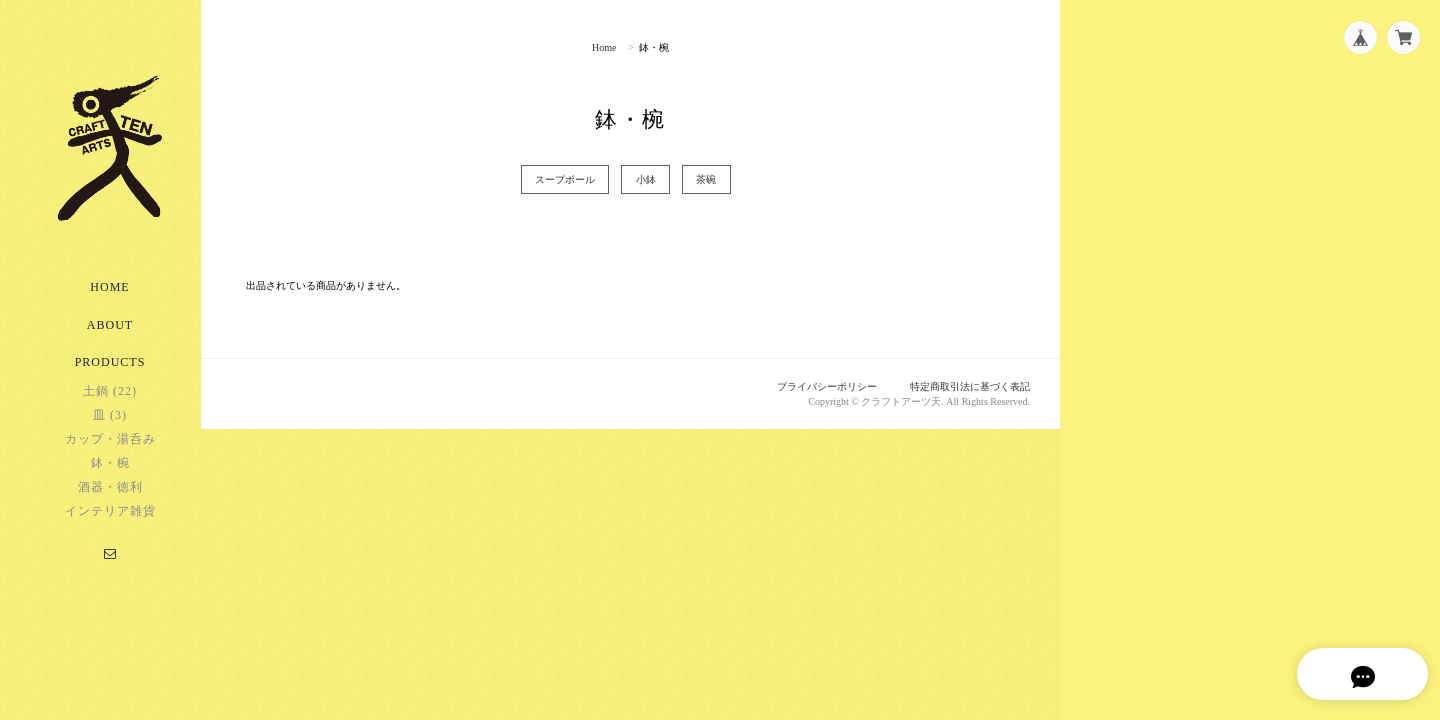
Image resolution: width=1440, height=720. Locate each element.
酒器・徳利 (110, 505)
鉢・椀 (110, 481)
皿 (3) (110, 433)
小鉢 (655, 179)
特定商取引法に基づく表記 (964, 387)
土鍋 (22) (110, 409)
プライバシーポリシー (811, 387)
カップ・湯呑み (110, 457)
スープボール (565, 179)
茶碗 (726, 179)
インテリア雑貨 (110, 529)
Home (109, 305)
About (110, 343)
